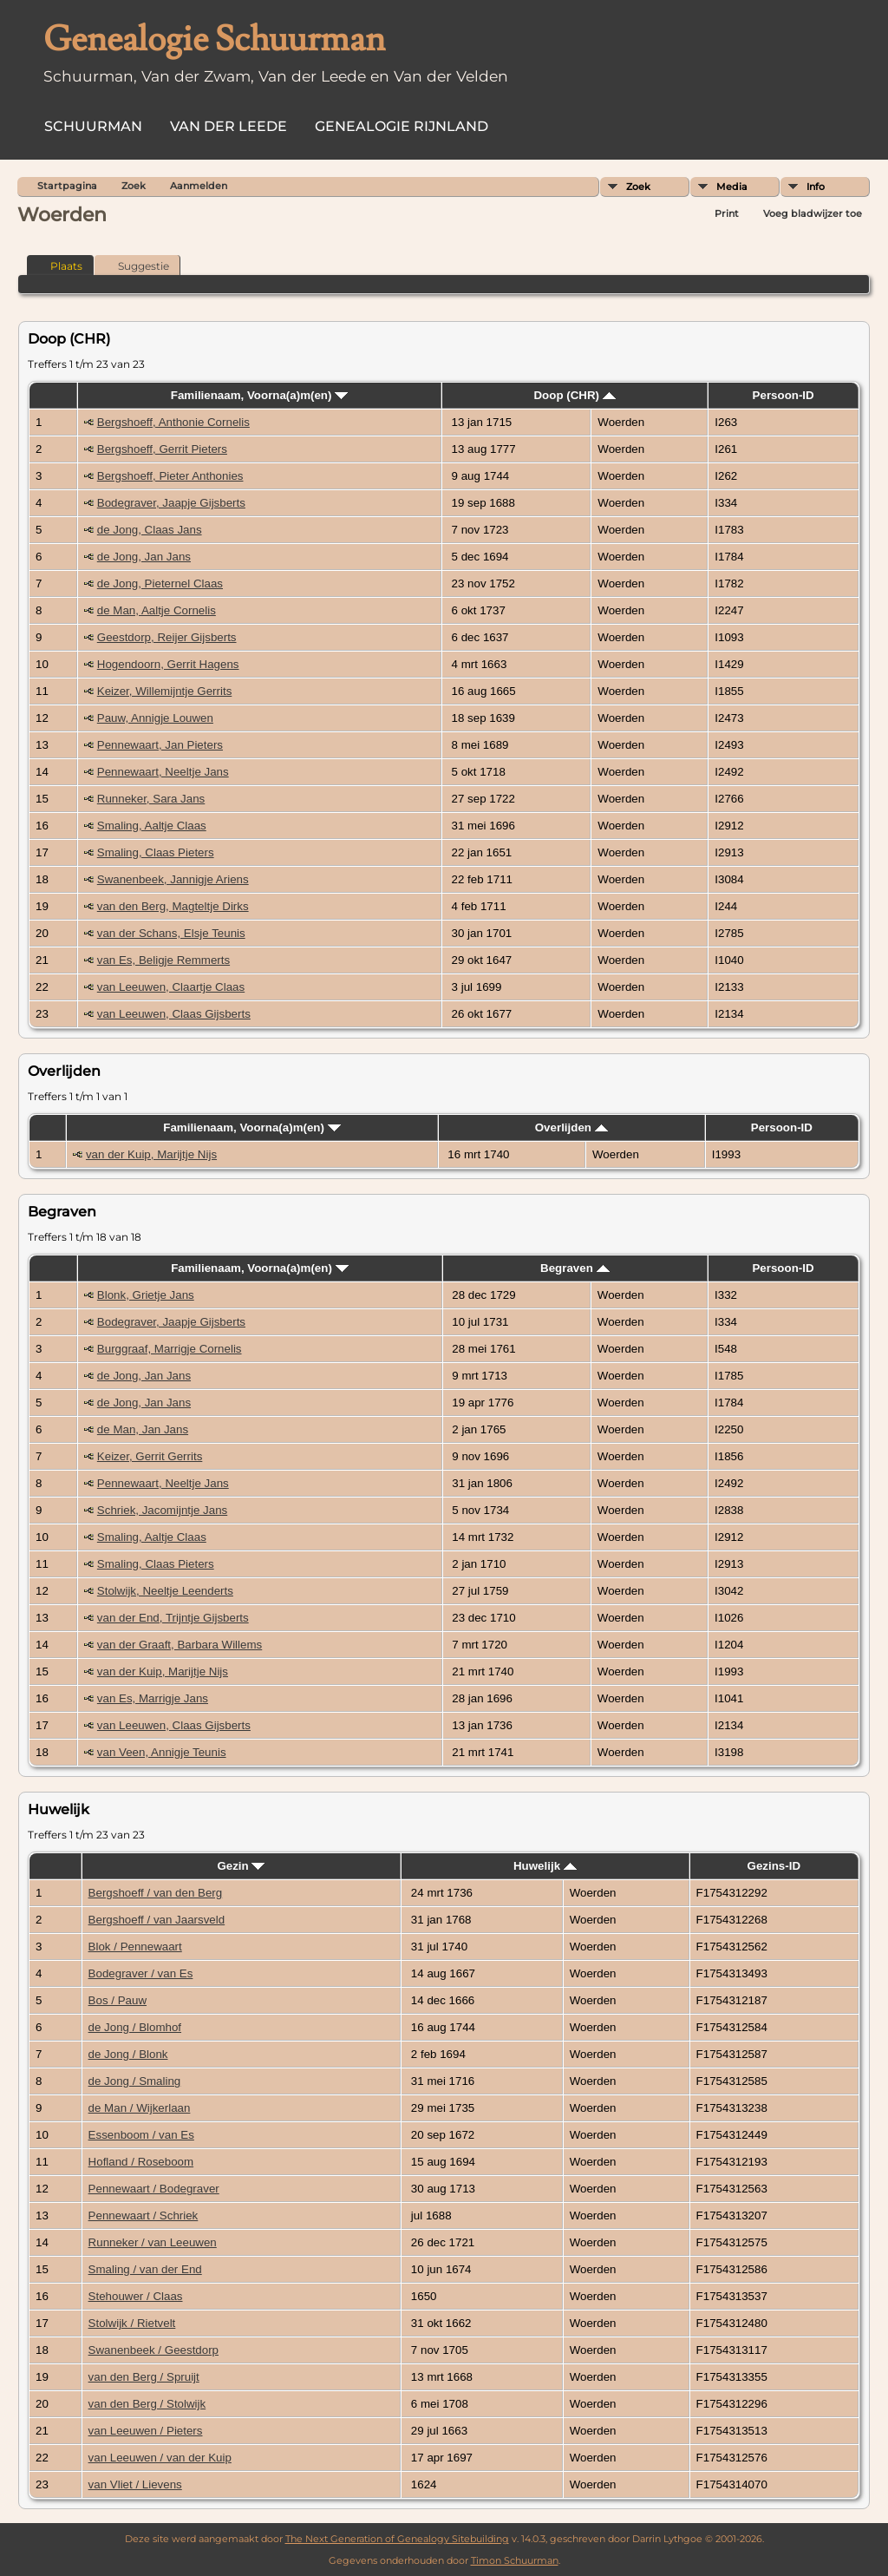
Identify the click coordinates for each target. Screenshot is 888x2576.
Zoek (638, 186)
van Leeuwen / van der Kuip (160, 2457)
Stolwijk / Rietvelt (132, 2323)
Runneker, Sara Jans (151, 798)
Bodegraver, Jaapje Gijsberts (171, 502)
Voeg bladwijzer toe (812, 213)
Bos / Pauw (117, 2000)
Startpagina (67, 186)
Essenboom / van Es (141, 2134)
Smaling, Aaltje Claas (151, 825)
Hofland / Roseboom (141, 2161)
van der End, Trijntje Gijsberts (173, 1617)
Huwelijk (545, 1865)
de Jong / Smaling (134, 2081)
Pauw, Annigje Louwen (155, 717)
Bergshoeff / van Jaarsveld (156, 1919)
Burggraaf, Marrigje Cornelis (169, 1348)
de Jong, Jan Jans (144, 556)
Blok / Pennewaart (135, 1946)
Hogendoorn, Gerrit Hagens (168, 664)
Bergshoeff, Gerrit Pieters (162, 449)
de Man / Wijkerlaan (139, 2107)
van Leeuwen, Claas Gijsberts (174, 1013)
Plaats (58, 265)
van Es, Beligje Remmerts (163, 960)
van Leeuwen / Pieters (145, 2430)
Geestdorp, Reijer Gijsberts (167, 637)
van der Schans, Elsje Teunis (171, 933)
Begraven (574, 1268)
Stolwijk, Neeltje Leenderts (165, 1590)
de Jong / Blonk (128, 2054)
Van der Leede (228, 126)
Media (732, 186)
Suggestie (135, 265)
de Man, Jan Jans (142, 1429)
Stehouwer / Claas (135, 2296)
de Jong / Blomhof (134, 2027)
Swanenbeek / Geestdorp (153, 2349)
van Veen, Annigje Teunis (161, 1752)
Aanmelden (198, 186)
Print (727, 213)
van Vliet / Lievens (135, 2484)
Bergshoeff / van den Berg (155, 1892)
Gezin (240, 1865)
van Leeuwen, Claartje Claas (171, 986)
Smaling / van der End (145, 2269)
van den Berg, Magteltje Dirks (173, 906)
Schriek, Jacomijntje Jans (162, 1510)
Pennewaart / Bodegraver (153, 2188)
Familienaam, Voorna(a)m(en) (259, 395)
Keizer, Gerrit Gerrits (149, 1456)
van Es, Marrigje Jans (152, 1698)
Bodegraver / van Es (140, 1973)
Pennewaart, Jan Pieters (160, 744)
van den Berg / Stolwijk (147, 2403)
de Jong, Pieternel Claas (160, 583)
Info (815, 186)
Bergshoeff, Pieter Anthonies (170, 475)
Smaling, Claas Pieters (155, 852)
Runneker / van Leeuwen (152, 2242)
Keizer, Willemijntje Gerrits (164, 691)
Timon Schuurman (514, 2560)
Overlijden (571, 1127)
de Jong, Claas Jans (149, 529)
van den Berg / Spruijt (143, 2376)
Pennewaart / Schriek (143, 2215)
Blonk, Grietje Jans (145, 1294)
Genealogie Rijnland (401, 126)
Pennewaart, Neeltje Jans (163, 771)
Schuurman (93, 126)
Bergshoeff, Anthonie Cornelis (173, 422)
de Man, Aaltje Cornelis (156, 610)
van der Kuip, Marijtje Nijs (151, 1154)
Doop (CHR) (574, 395)
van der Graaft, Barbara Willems (179, 1644)
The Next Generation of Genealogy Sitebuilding (397, 2539)
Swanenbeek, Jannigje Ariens (173, 879)
